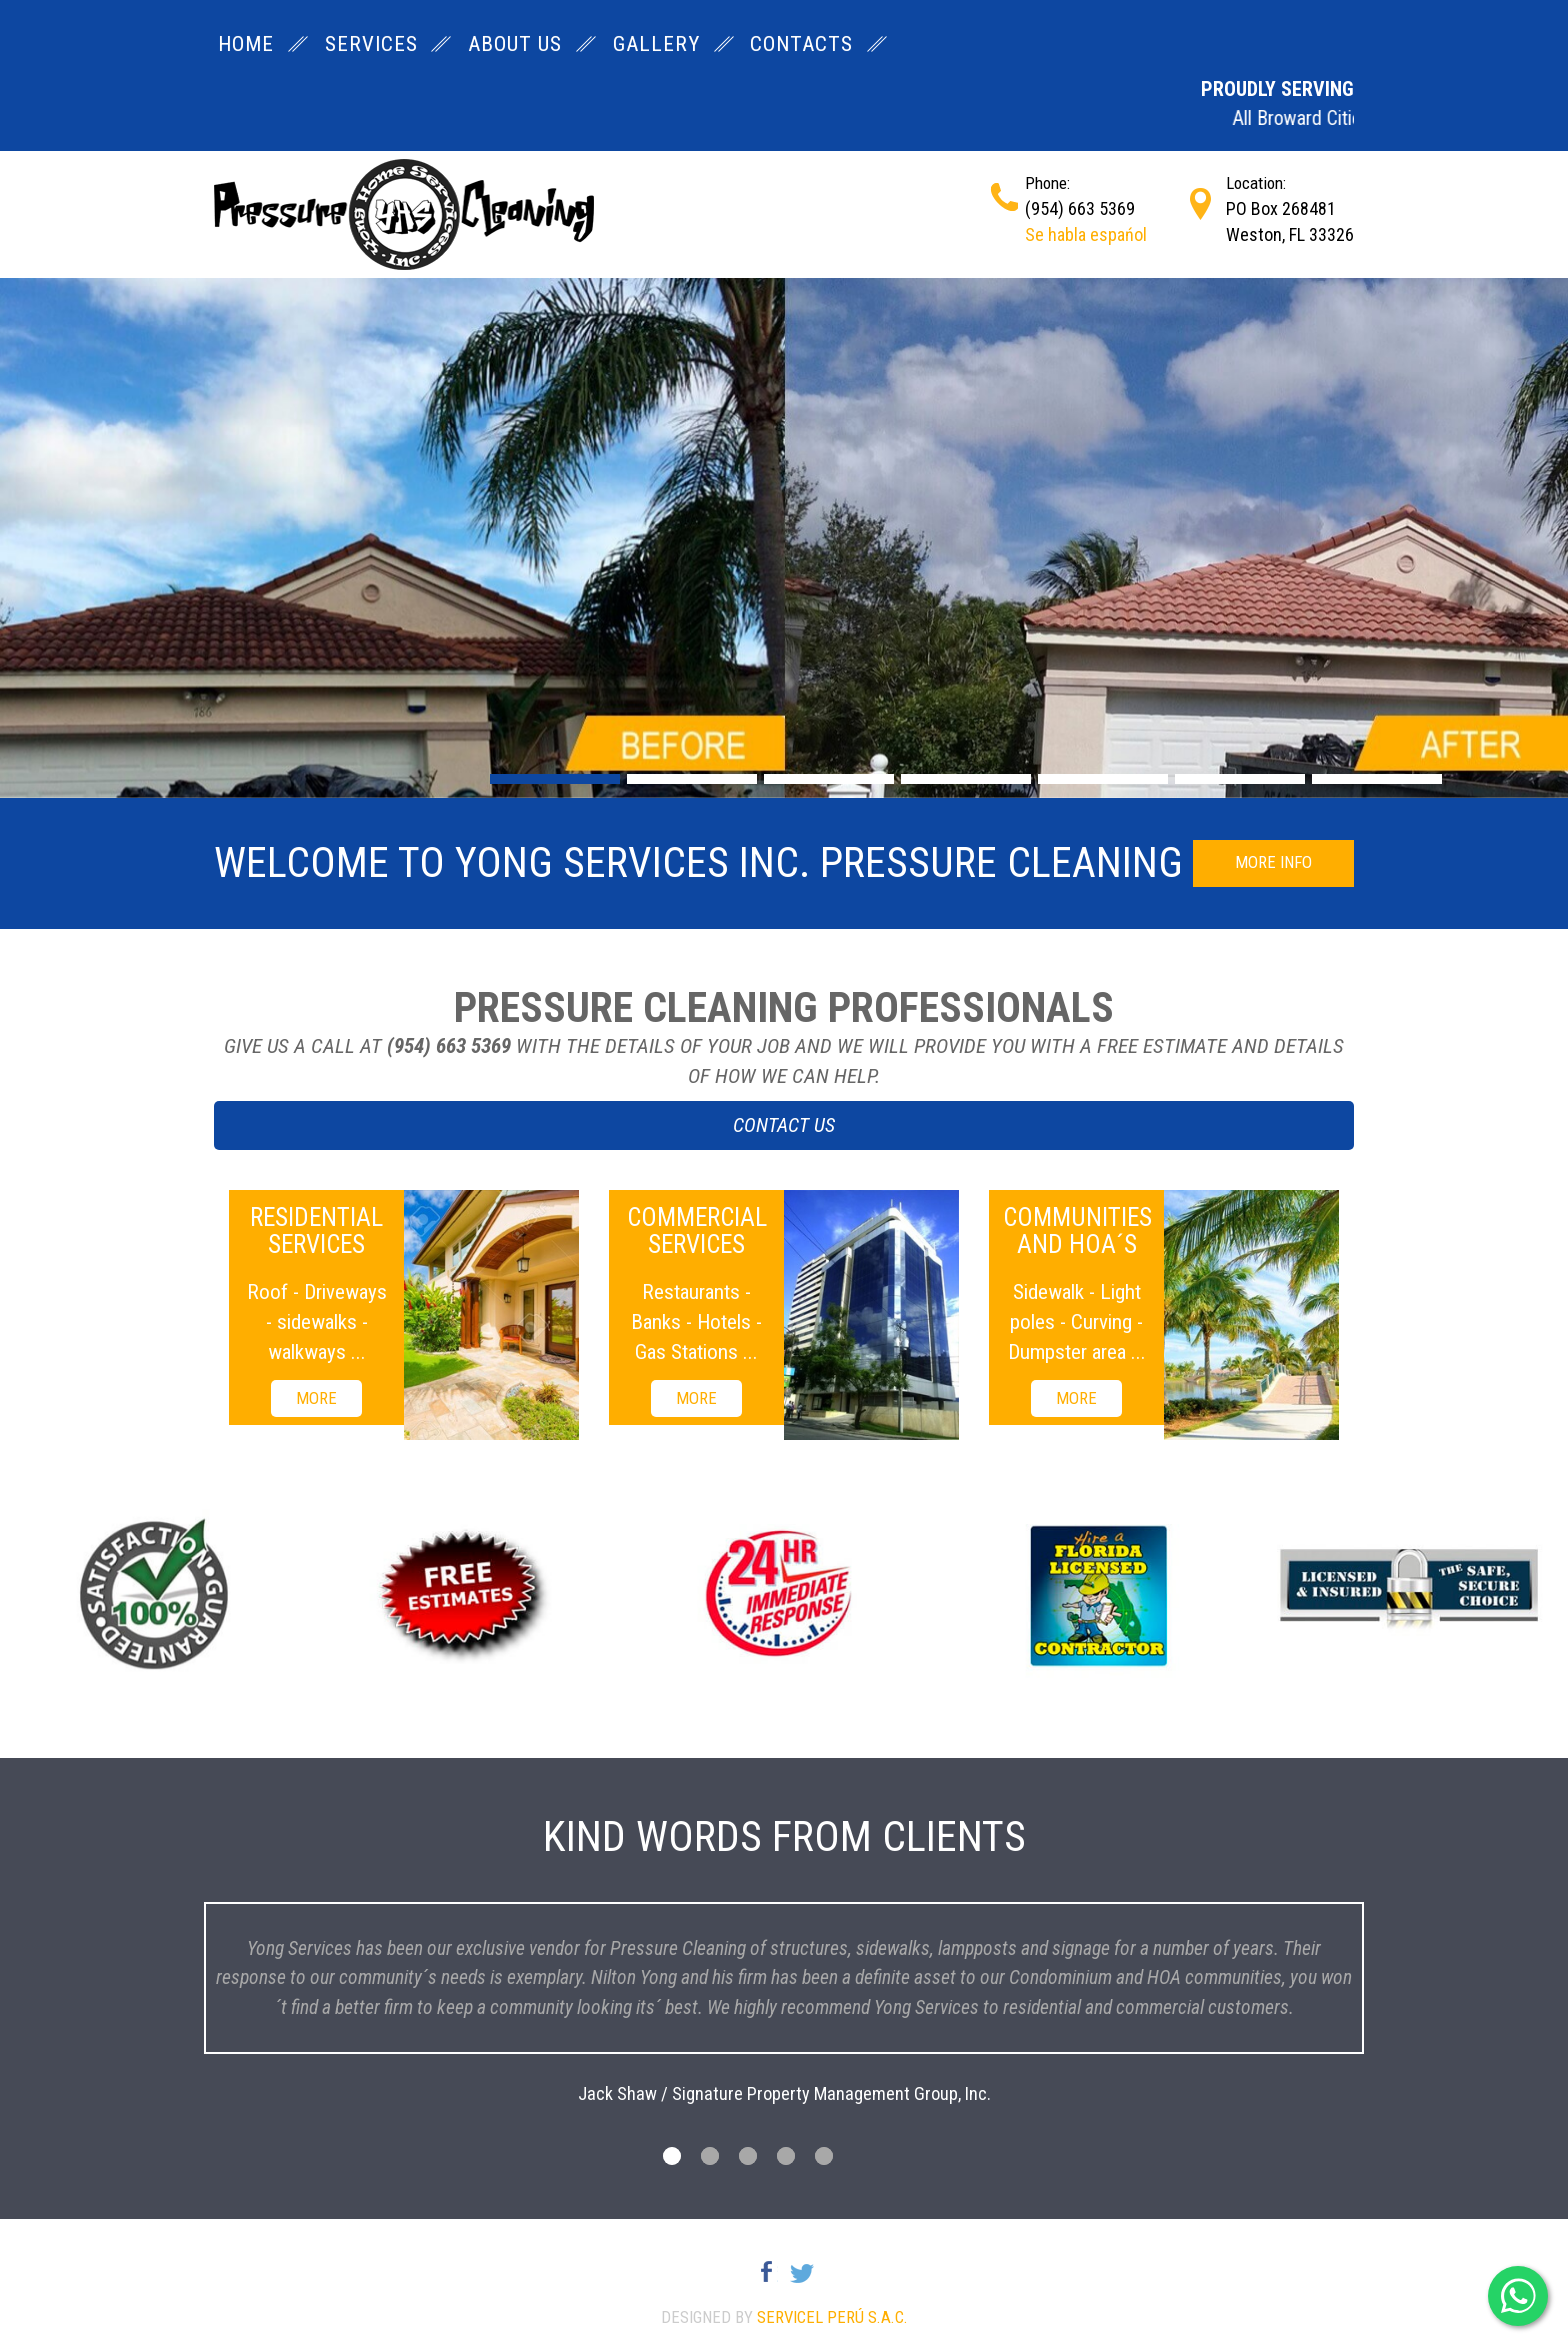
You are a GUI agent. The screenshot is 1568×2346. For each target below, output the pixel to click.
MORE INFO (1273, 862)
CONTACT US (784, 1125)
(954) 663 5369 (1080, 208)
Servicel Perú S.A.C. (832, 2317)
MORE (316, 1398)
